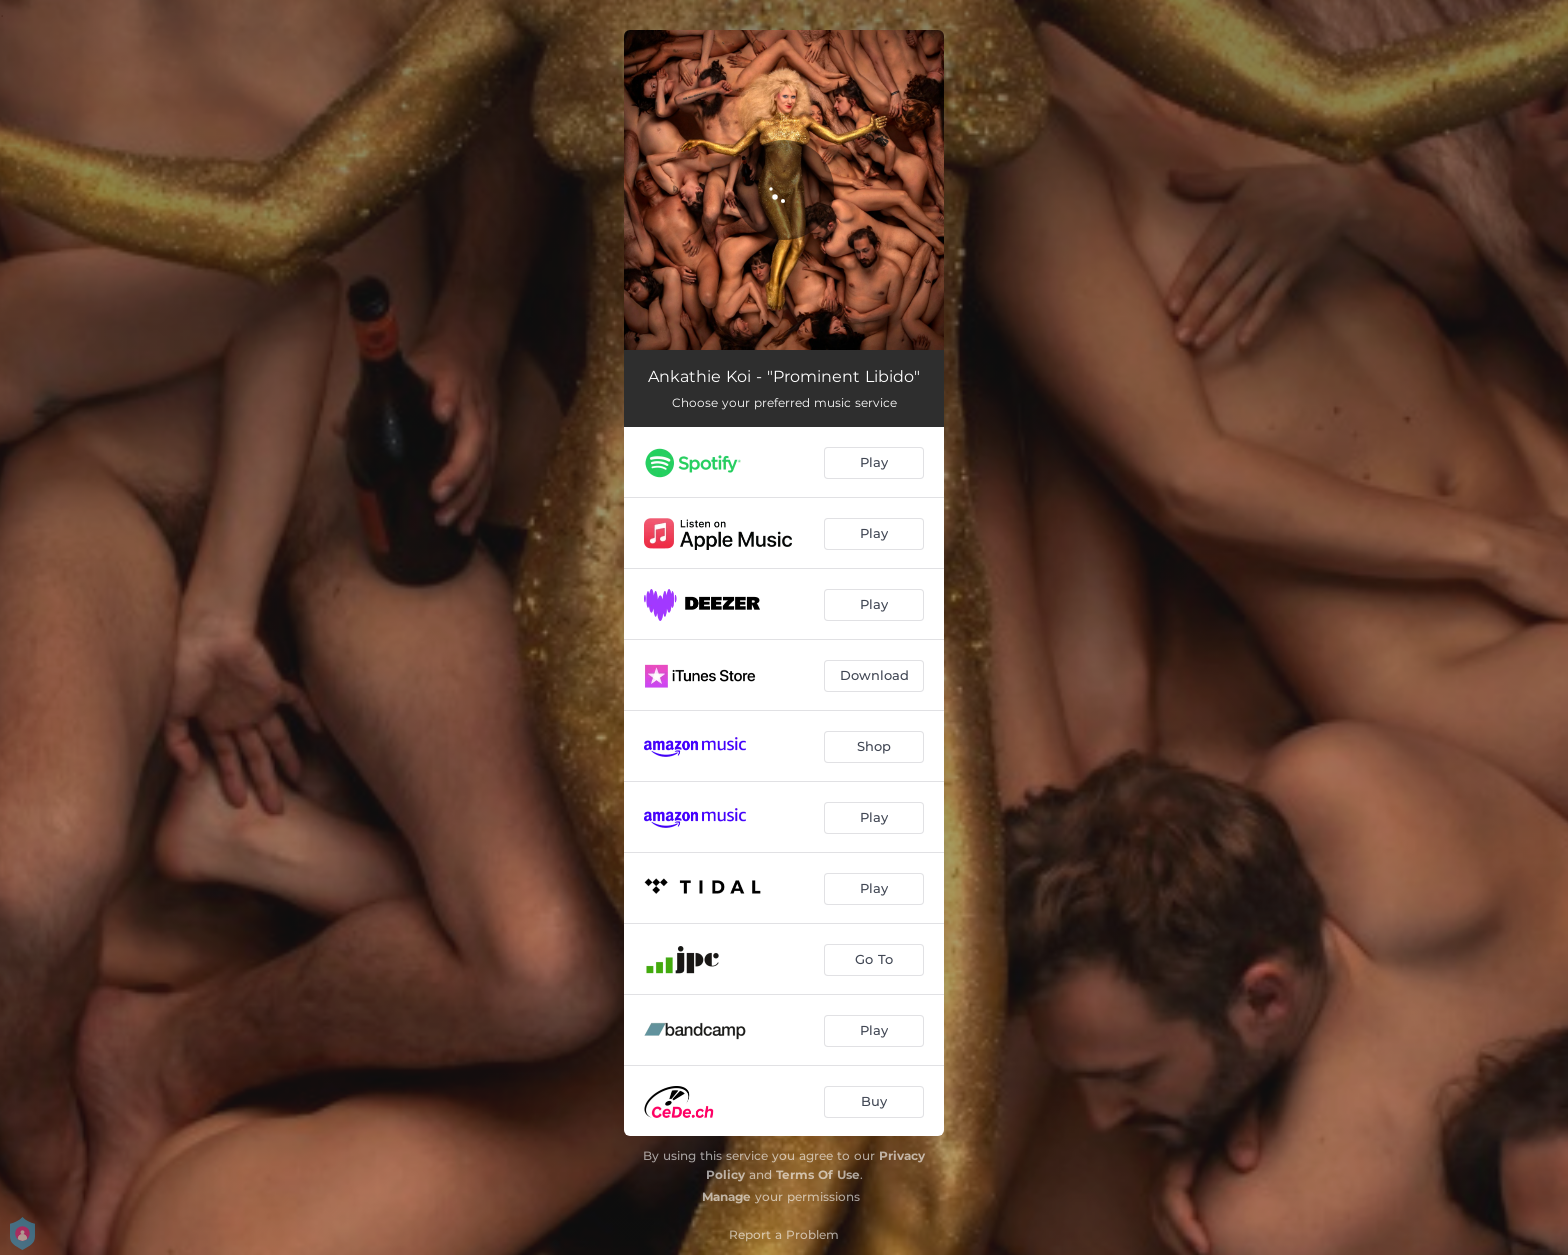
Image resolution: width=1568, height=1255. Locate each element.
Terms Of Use (818, 1174)
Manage (726, 1196)
